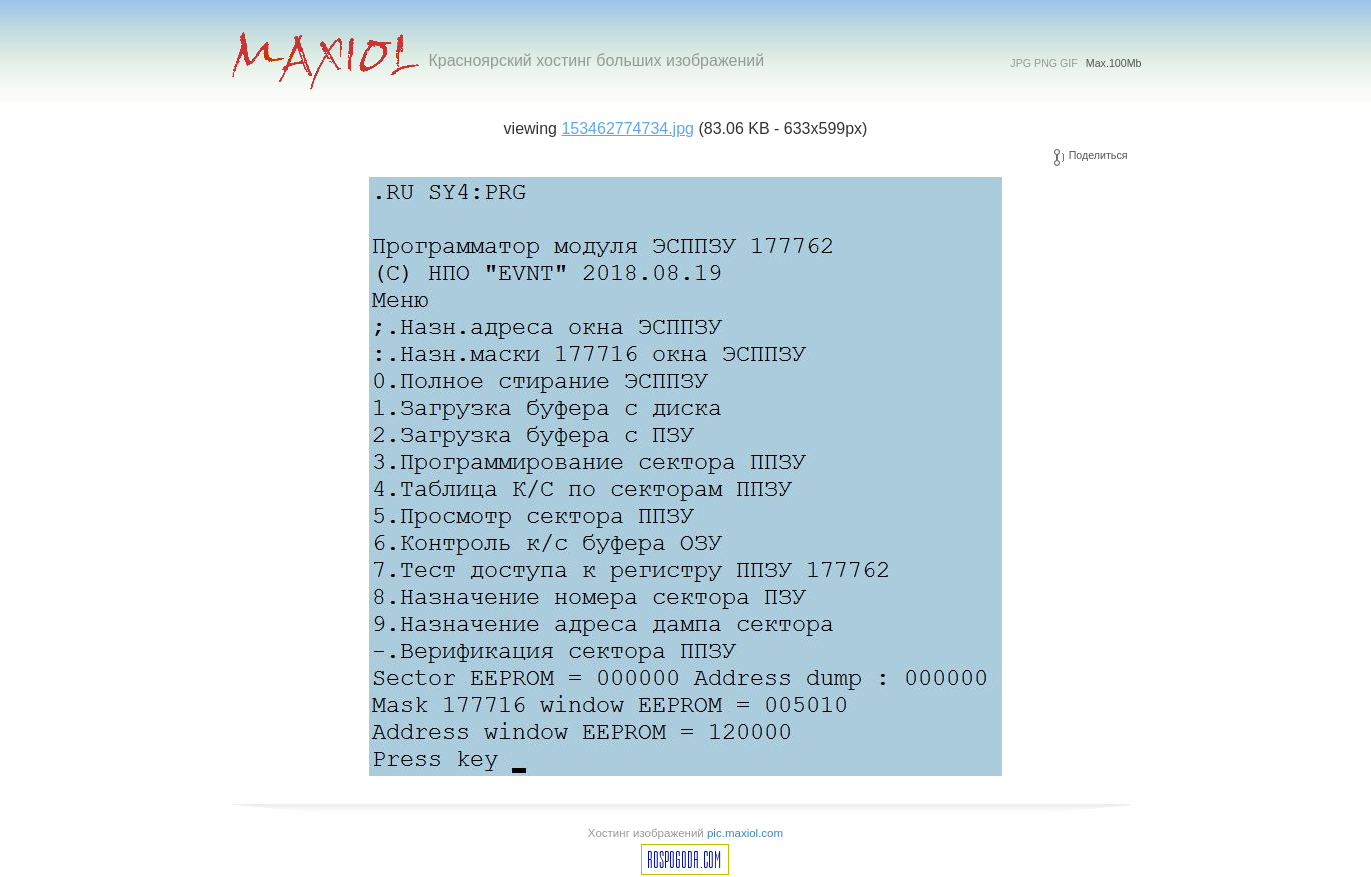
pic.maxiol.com (745, 833)
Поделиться (1098, 155)
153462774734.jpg (627, 128)
